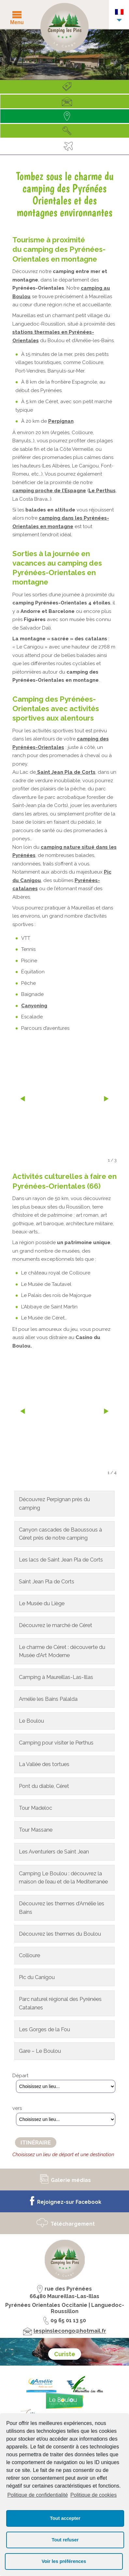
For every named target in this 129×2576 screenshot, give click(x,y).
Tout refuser (65, 2539)
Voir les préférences (64, 2561)
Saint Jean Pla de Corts (65, 772)
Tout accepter (65, 2518)
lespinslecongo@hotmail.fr (70, 2331)
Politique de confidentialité (37, 2495)
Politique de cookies (93, 2495)
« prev (22, 1100)
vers (17, 2108)
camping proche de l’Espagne (49, 491)
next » (106, 1100)
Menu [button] (17, 22)
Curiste (64, 2354)
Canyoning (34, 1006)
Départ (20, 2076)
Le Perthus (102, 491)
